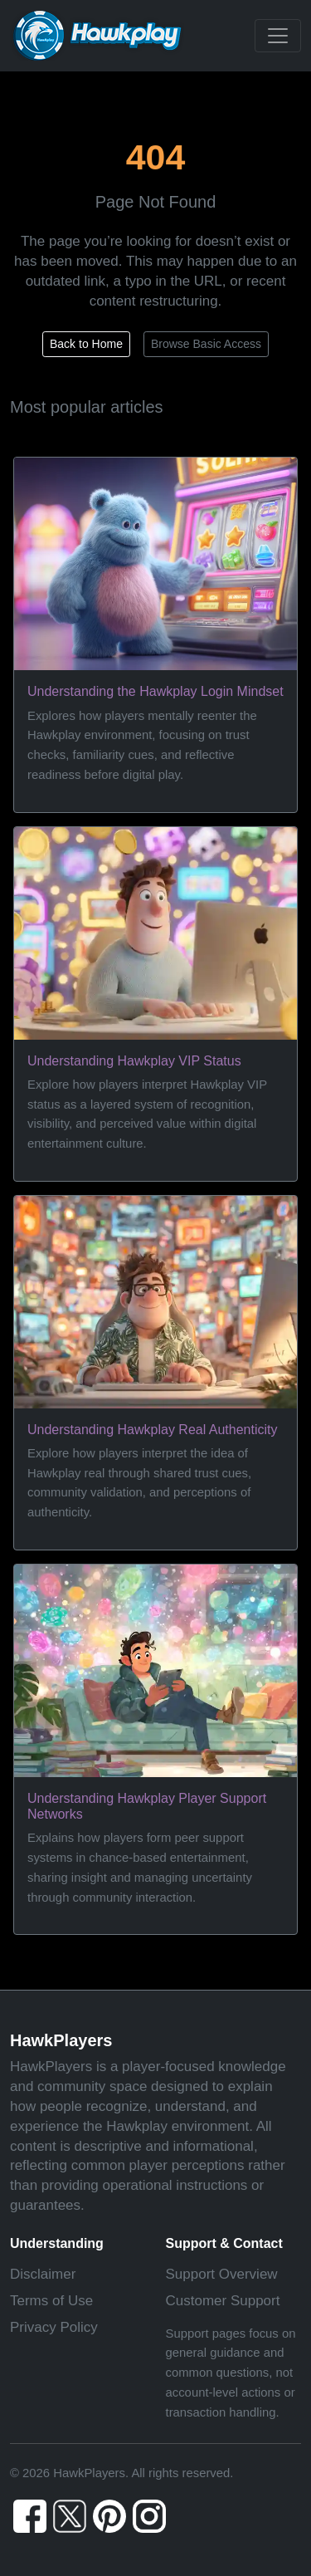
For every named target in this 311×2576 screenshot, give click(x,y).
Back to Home (86, 343)
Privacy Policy (54, 2327)
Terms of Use (51, 2301)
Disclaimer (42, 2274)
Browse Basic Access (206, 343)
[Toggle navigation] (278, 35)
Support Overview (222, 2274)
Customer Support (223, 2301)
